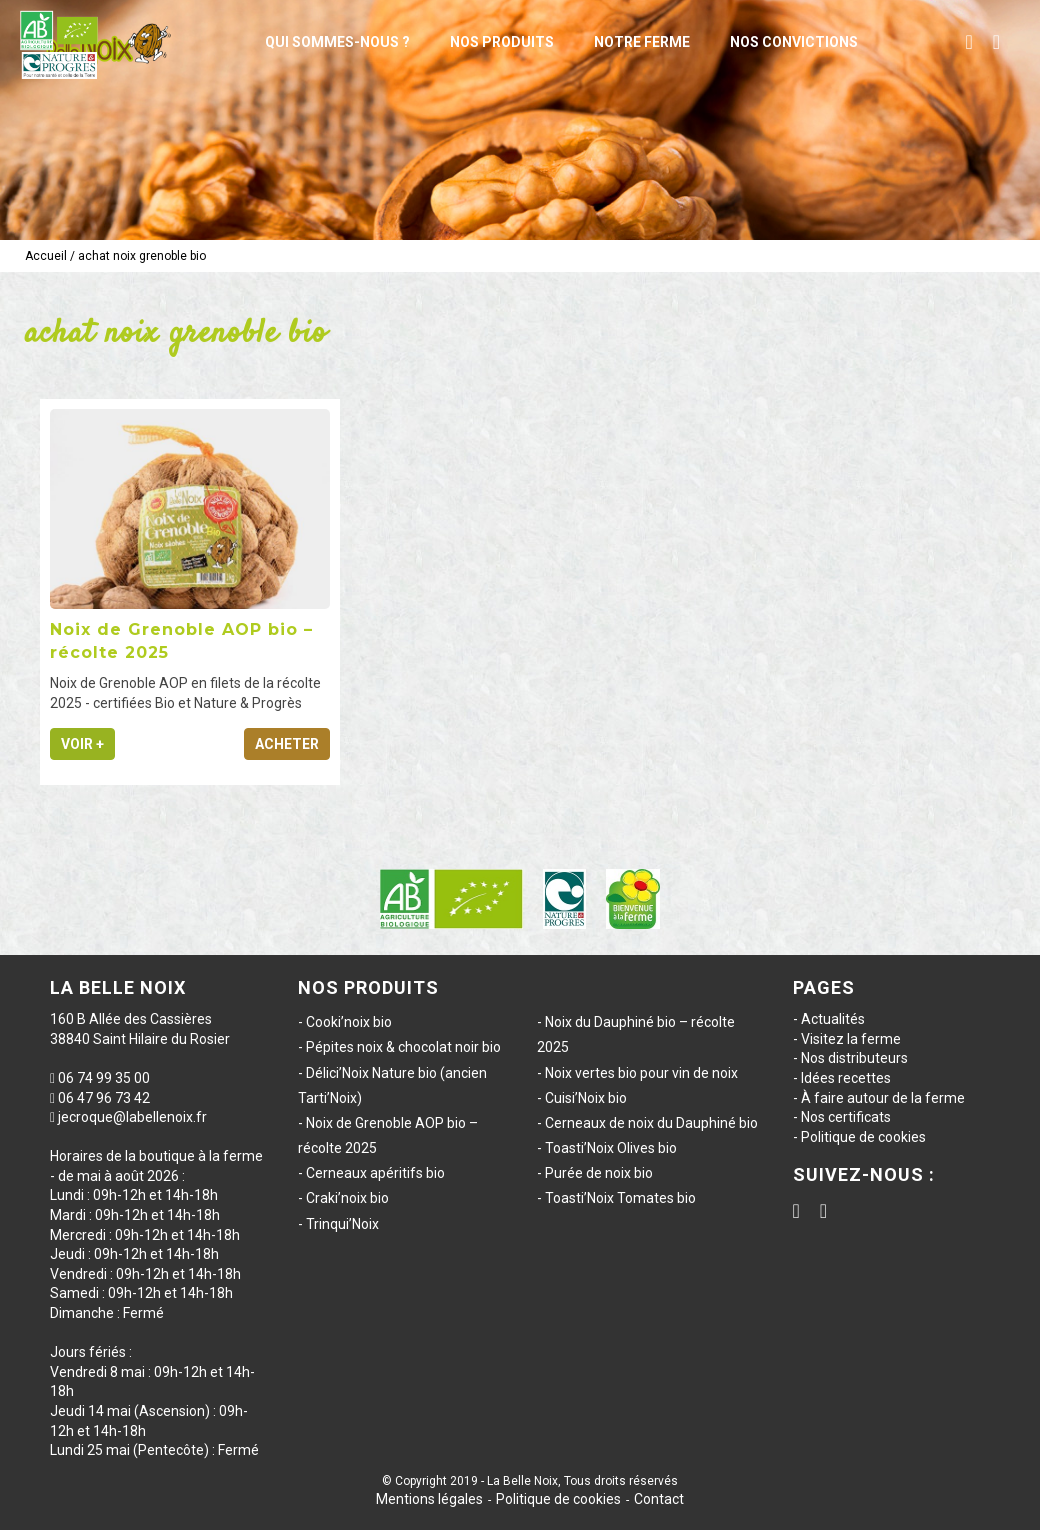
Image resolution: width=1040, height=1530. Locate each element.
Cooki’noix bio (349, 1022)
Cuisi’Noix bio (586, 1098)
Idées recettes (846, 1078)
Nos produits (502, 42)
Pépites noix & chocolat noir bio (403, 1047)
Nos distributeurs (854, 1058)
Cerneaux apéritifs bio (375, 1173)
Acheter (287, 744)
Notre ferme (642, 42)
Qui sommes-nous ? (337, 42)
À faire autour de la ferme (883, 1098)
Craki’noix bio (347, 1198)
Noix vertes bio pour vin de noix (641, 1073)
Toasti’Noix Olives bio (611, 1148)
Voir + (82, 744)
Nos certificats (846, 1117)
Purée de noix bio (599, 1173)
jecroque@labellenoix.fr (132, 1117)
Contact (659, 1499)
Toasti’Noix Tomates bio (620, 1198)
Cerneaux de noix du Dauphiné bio (651, 1123)
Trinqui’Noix (342, 1224)
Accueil (46, 256)
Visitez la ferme (851, 1039)
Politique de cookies (863, 1137)
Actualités (833, 1019)
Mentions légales (429, 1499)
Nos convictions (794, 42)
